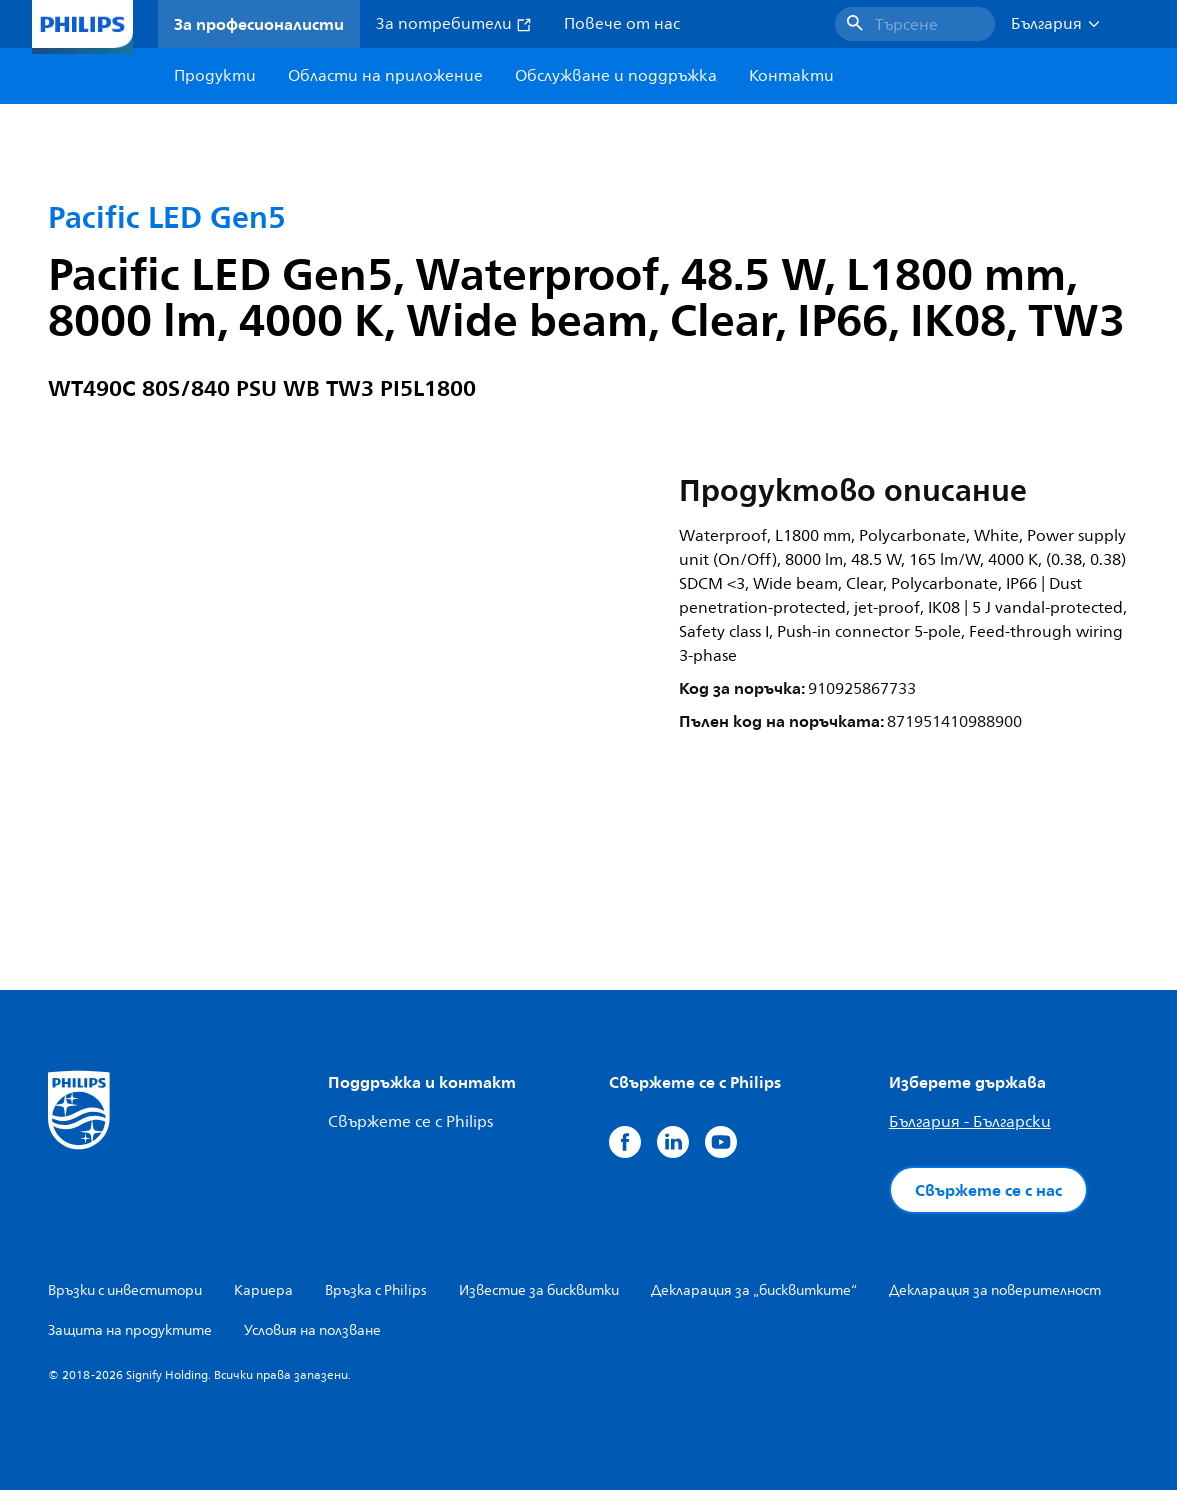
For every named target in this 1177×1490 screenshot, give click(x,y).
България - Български (970, 1122)
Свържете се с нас (988, 1190)
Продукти (215, 76)
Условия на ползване (312, 1330)
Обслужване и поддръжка (616, 76)
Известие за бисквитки (539, 1290)
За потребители (454, 24)
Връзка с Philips (376, 1290)
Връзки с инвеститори (125, 1290)
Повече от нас (622, 24)
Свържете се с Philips (410, 1122)
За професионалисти (259, 24)
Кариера (263, 1290)
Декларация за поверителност (995, 1290)
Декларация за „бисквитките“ (754, 1290)
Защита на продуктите (130, 1330)
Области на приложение (385, 76)
